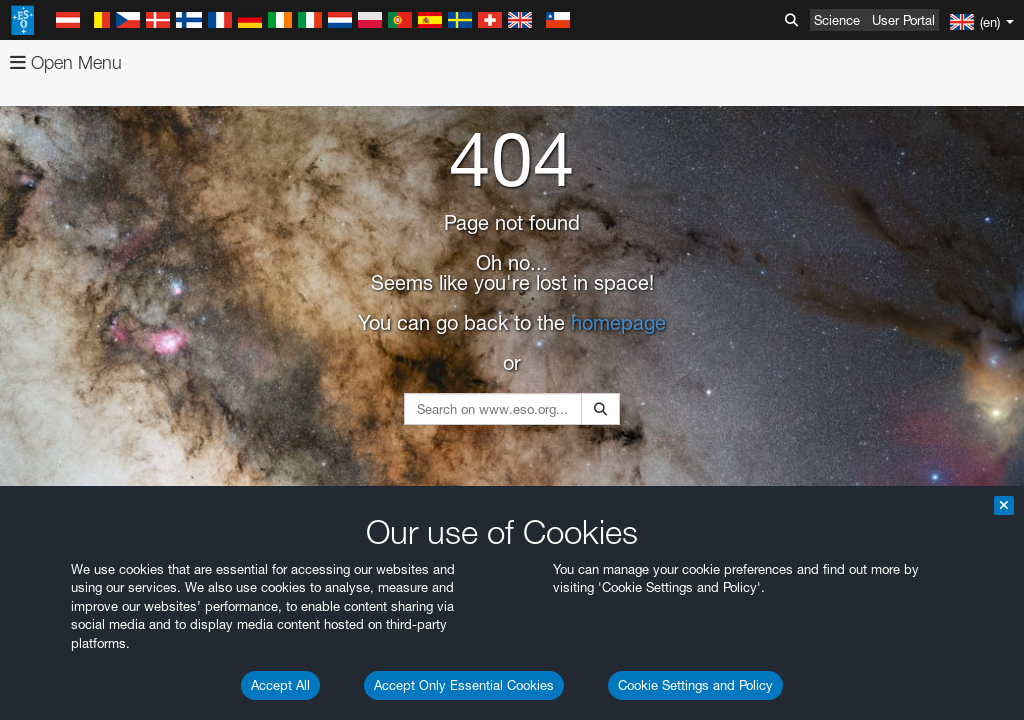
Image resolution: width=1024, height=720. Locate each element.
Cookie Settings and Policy (695, 685)
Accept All (280, 685)
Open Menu (66, 62)
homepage (618, 323)
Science (837, 20)
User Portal (903, 20)
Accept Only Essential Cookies (464, 685)
